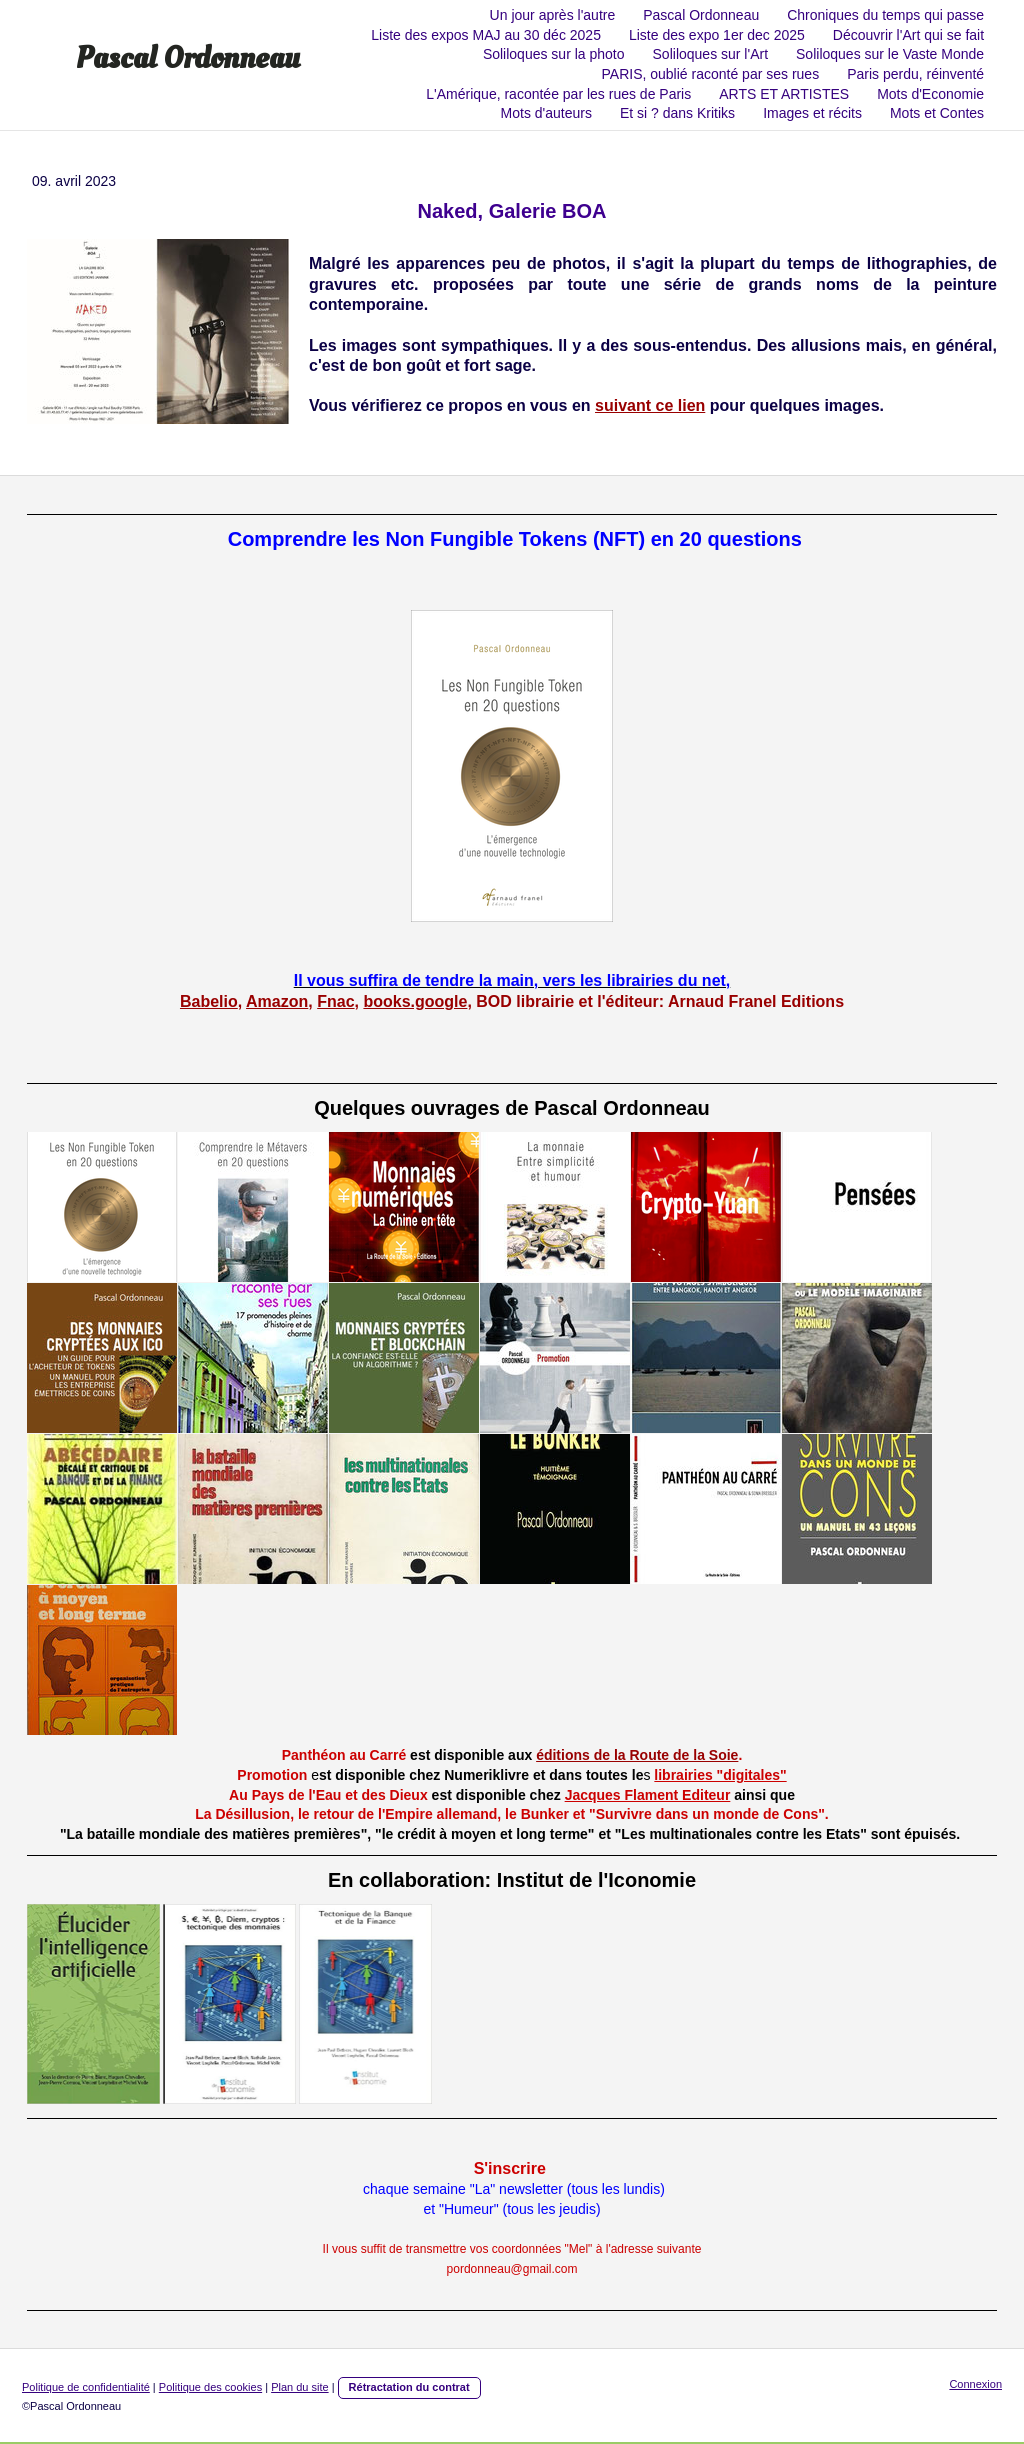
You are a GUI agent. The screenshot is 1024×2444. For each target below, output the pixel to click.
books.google (415, 1001)
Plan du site (299, 2387)
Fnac (335, 1001)
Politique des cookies (210, 2387)
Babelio (209, 1001)
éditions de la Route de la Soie (637, 1755)
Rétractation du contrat (409, 2387)
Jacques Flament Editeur (648, 1795)
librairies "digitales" (720, 1775)
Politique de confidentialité (86, 2387)
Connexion (975, 2384)
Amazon (277, 1001)
